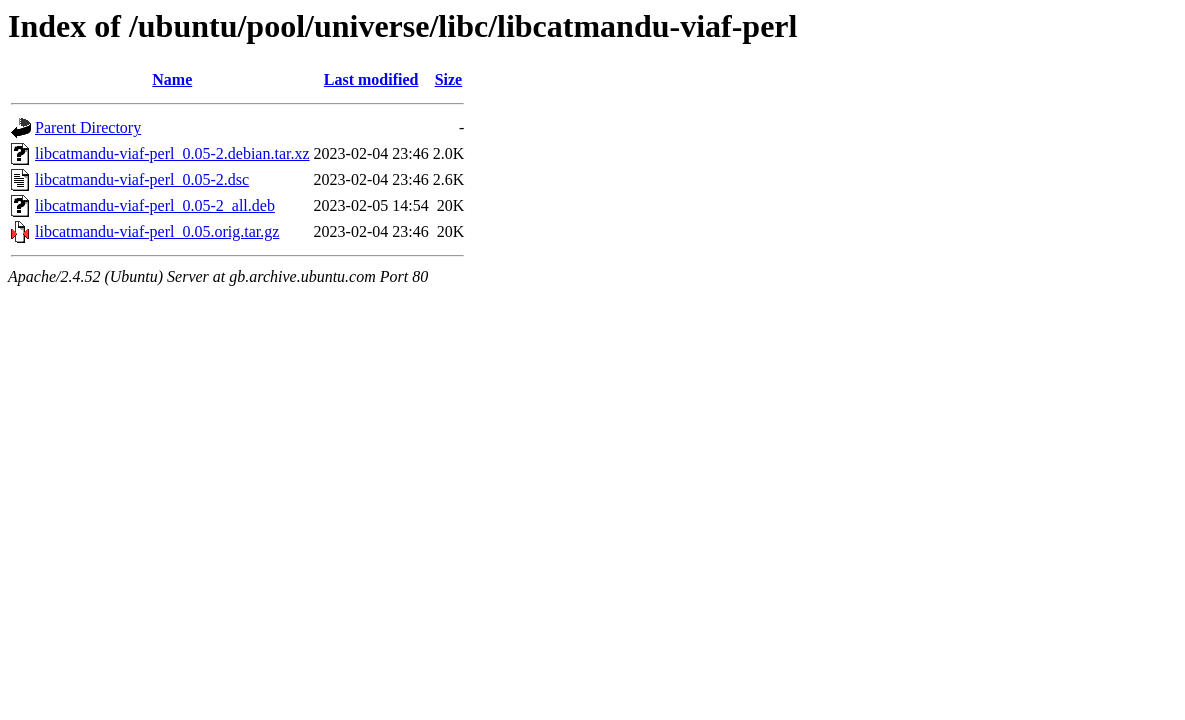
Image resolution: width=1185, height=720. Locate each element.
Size (449, 79)
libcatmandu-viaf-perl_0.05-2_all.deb (155, 205)
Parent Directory (88, 127)
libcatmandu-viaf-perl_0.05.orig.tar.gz (157, 231)
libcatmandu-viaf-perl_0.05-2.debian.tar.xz (172, 153)
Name (172, 79)
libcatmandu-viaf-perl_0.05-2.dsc (142, 179)
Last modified (371, 79)
